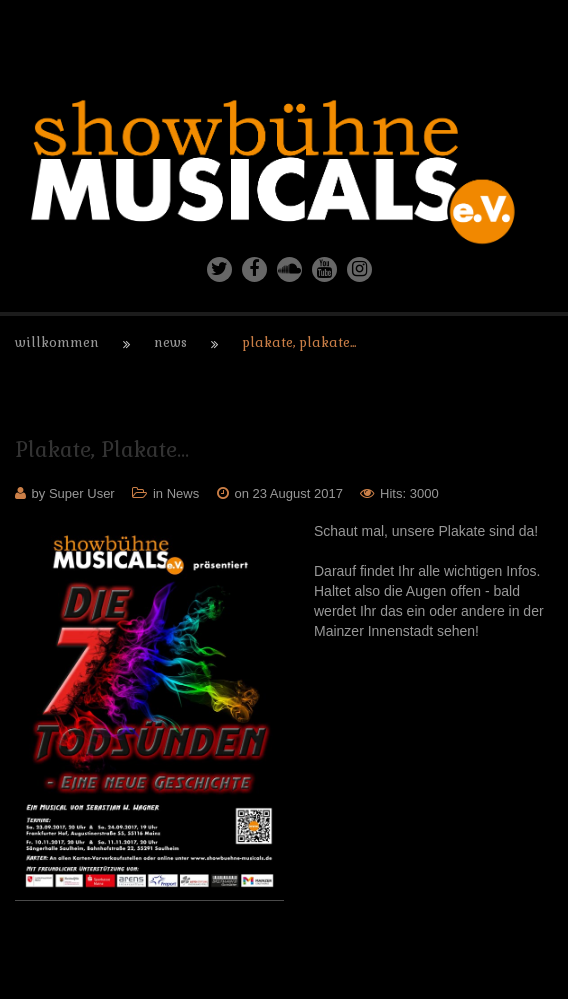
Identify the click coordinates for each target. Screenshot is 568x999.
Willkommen (57, 342)
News (170, 342)
